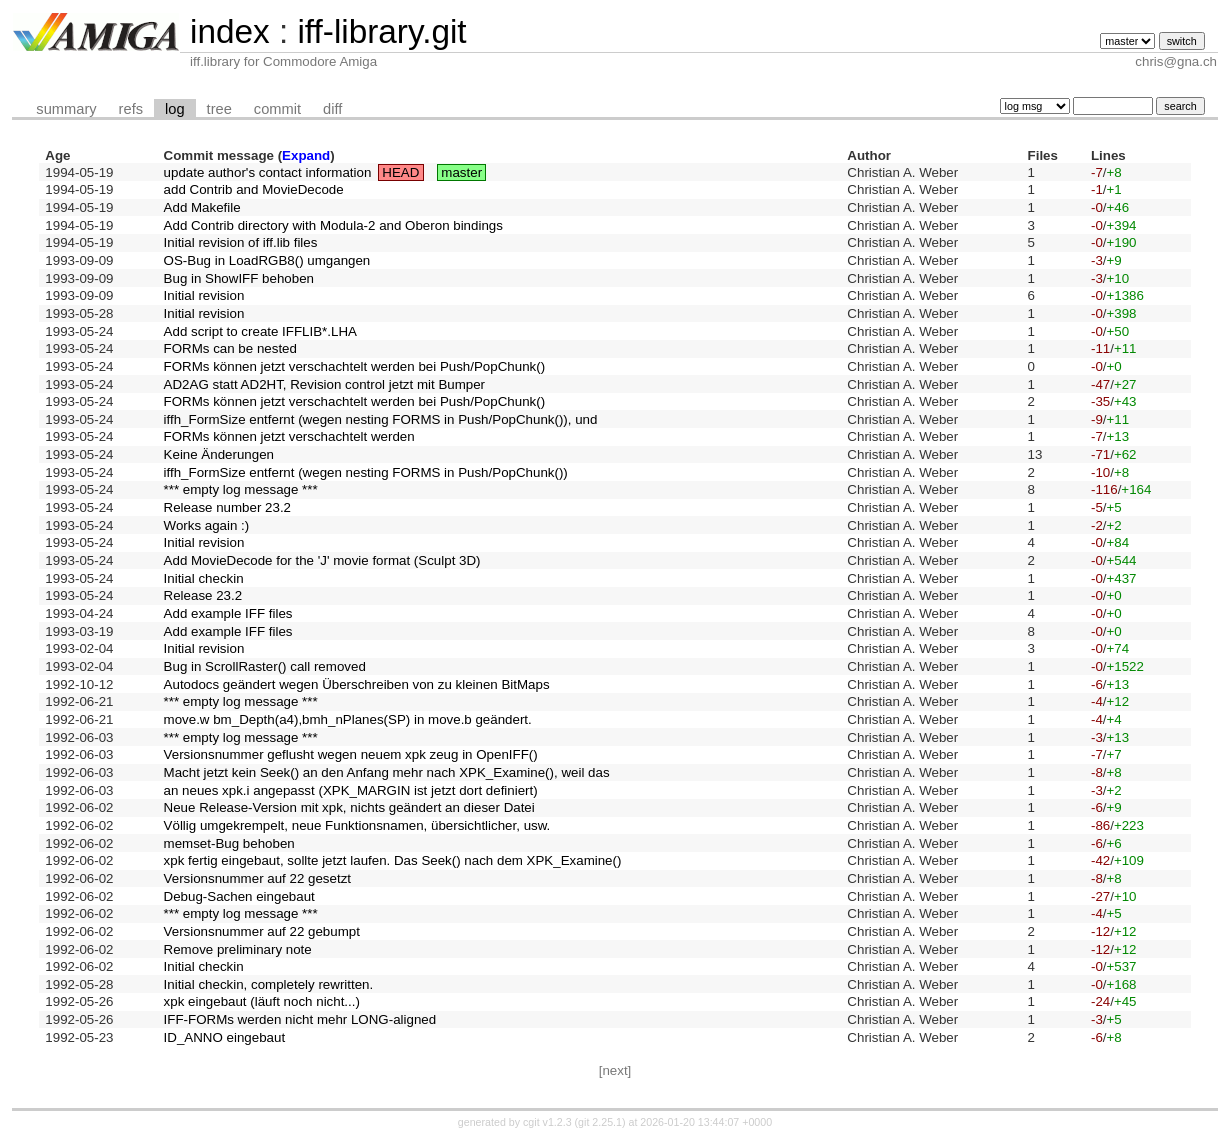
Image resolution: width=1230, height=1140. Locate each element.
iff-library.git (381, 31)
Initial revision (204, 295)
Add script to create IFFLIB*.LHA (260, 331)
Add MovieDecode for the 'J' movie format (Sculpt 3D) (322, 560)
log (175, 109)
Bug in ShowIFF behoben (239, 278)
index (230, 31)
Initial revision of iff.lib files (241, 242)
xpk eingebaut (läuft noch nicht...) (262, 1001)
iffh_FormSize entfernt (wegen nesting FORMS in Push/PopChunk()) (366, 472)
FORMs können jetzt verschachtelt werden (289, 436)
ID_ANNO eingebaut (225, 1037)
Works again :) (207, 525)
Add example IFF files (228, 613)
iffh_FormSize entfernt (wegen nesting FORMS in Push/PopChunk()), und (381, 419)
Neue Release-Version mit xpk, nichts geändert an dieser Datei (349, 807)
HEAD (400, 172)
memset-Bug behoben (229, 843)
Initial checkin (204, 578)
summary (66, 109)
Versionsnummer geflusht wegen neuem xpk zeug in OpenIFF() (351, 754)
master (461, 172)
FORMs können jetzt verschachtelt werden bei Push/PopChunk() (355, 366)
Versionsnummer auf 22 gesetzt (257, 878)
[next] (615, 1070)
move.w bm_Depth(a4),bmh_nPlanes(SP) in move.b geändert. (348, 719)
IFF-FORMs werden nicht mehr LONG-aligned (300, 1019)
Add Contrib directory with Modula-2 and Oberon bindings (333, 225)
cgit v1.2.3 (547, 1122)
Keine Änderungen (219, 454)
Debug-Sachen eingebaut (239, 896)
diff (332, 109)
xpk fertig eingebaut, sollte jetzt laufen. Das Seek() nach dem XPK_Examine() (393, 860)
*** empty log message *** (241, 489)
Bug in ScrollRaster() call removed (265, 666)
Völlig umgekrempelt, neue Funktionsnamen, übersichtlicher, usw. (357, 825)
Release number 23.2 (227, 507)
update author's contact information (268, 172)
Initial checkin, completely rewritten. (269, 984)
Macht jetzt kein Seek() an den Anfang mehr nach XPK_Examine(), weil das (387, 772)
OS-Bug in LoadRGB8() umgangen (267, 260)
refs (131, 109)
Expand (306, 155)
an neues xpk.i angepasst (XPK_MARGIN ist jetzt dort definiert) (351, 790)
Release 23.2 (203, 595)
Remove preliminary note (238, 949)
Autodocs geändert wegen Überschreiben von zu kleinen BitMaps (357, 684)
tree (219, 109)
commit (277, 109)
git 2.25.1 (600, 1122)
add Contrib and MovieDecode (254, 189)
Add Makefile (202, 207)
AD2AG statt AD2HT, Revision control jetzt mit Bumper (324, 384)
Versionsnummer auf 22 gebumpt (262, 931)
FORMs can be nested (230, 348)
